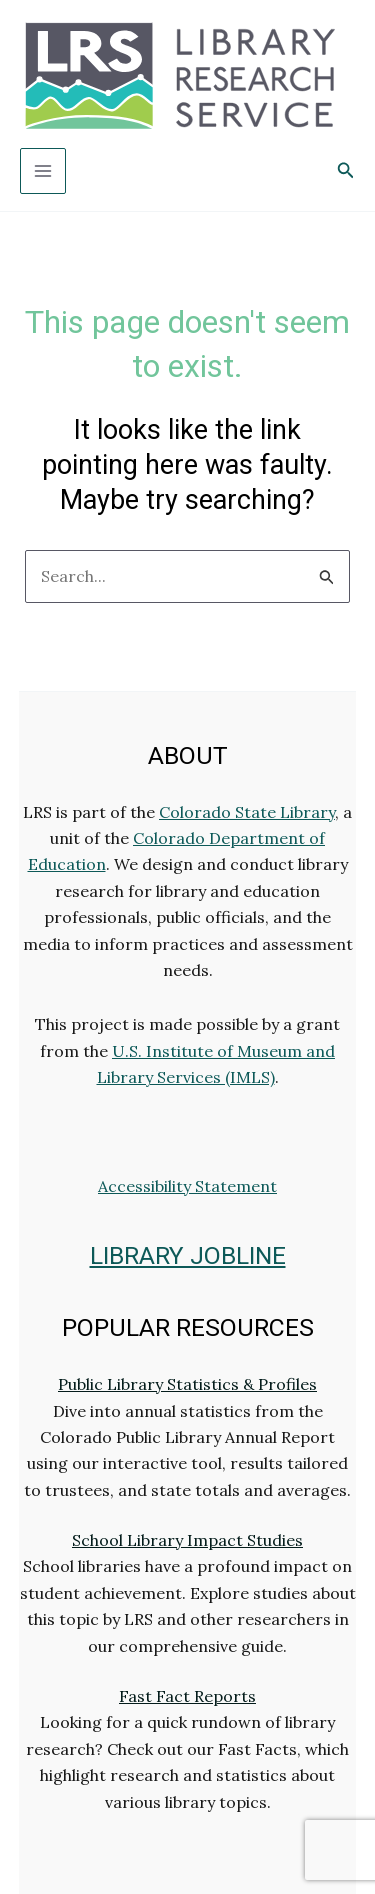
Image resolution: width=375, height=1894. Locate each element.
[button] (346, 171)
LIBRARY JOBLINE (188, 1255)
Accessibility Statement (187, 1186)
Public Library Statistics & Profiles (187, 1384)
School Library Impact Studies (187, 1540)
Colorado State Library (247, 812)
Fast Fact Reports (187, 1696)
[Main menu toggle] (43, 171)
